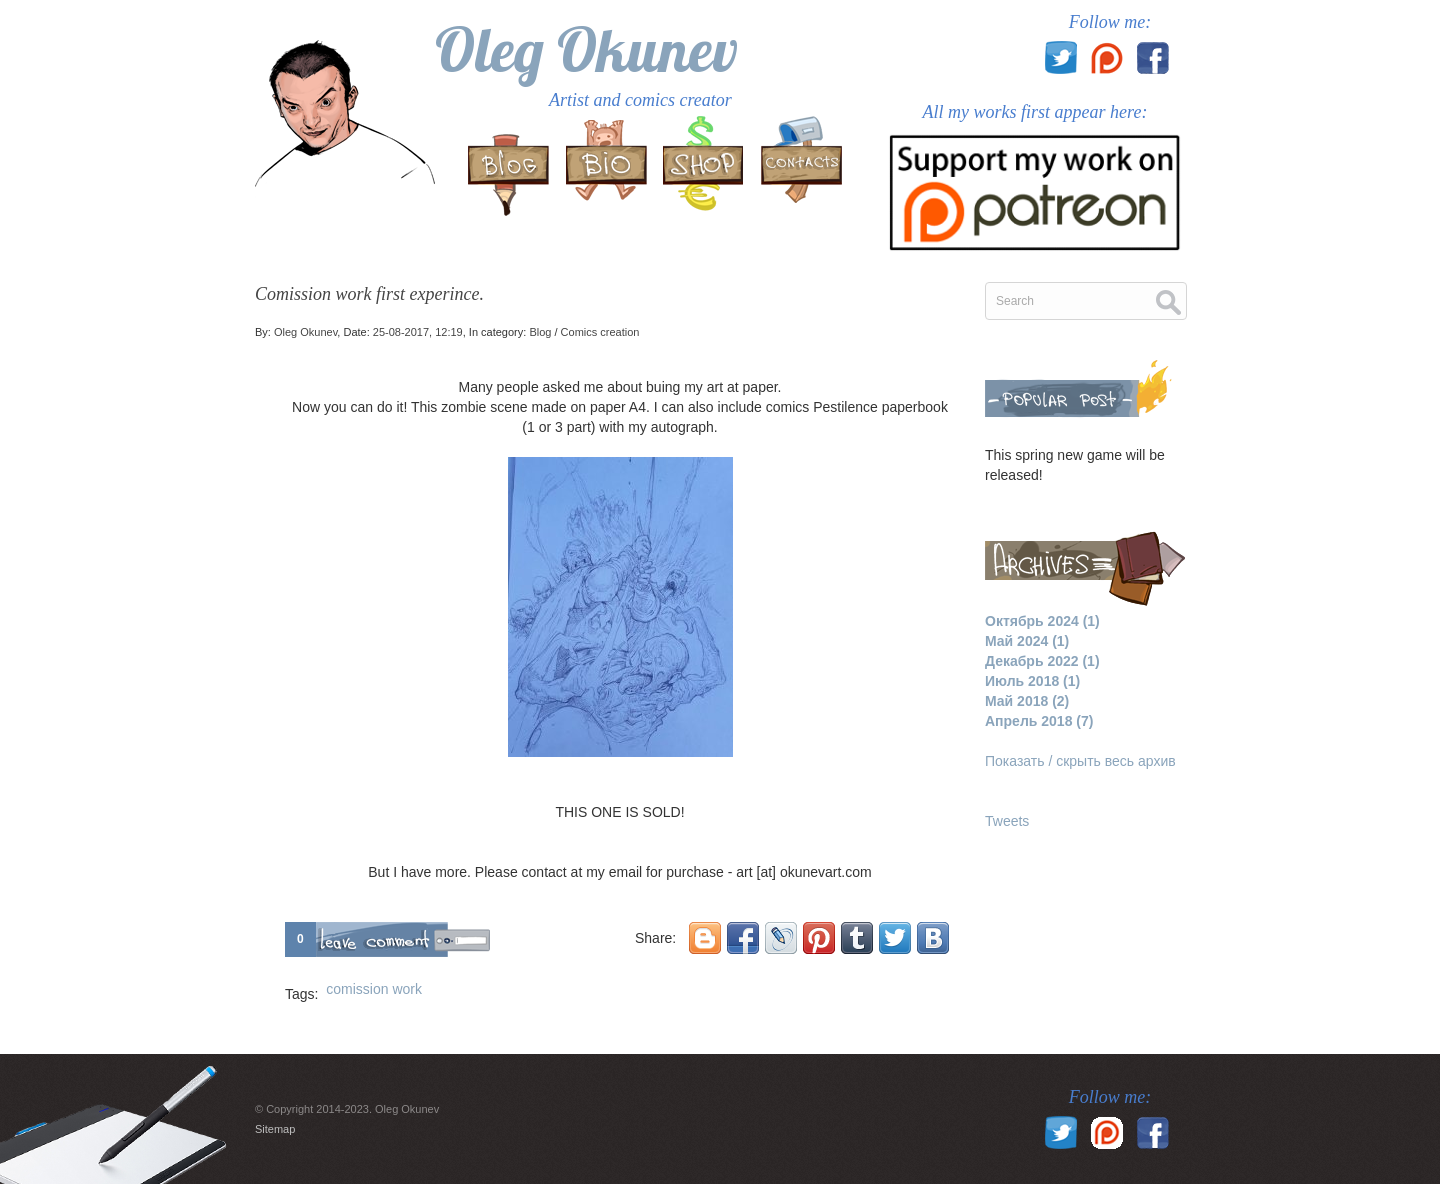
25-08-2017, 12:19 (418, 332)
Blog (540, 332)
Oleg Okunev (586, 49)
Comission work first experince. (369, 294)
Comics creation (600, 332)
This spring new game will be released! (1075, 465)
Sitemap (275, 1129)
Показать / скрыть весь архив (1080, 761)
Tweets (1007, 821)
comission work (374, 989)
